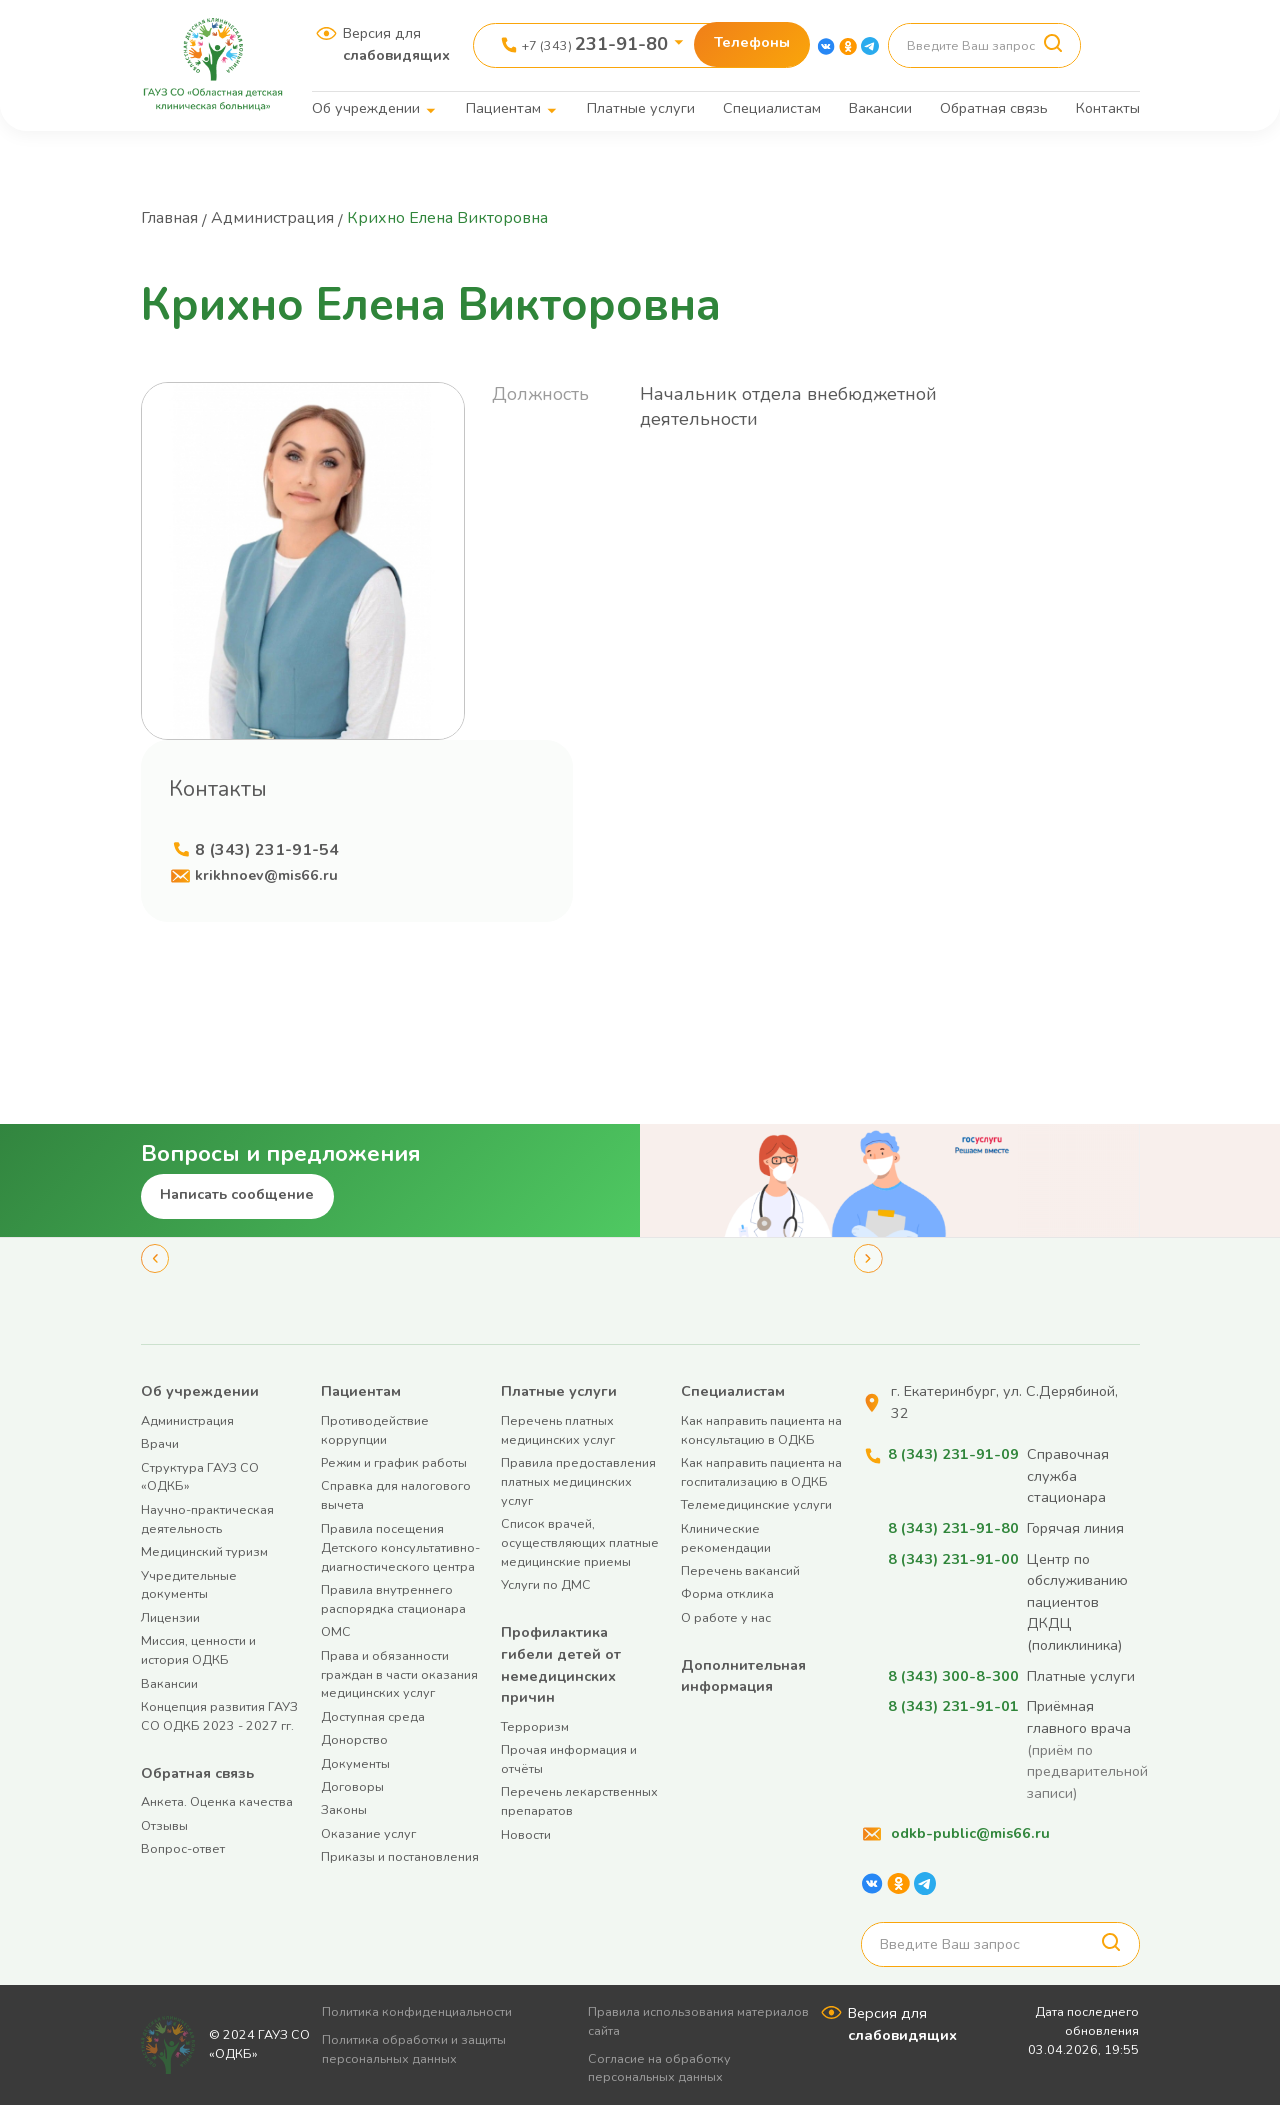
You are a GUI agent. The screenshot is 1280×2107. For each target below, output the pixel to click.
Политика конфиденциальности (424, 2012)
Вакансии (880, 108)
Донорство (354, 1740)
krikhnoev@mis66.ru (267, 876)
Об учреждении (366, 108)
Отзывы (164, 1826)
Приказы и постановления (400, 1857)
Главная (171, 218)
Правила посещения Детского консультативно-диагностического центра (400, 1548)
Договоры (352, 1787)
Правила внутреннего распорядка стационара (393, 1600)
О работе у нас (726, 1618)
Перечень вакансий (740, 1571)
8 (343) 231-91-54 (267, 850)
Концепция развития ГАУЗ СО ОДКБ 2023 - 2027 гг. (219, 1717)
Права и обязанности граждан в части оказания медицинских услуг (399, 1675)
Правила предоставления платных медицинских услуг (578, 1482)
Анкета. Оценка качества (217, 1802)
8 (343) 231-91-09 (953, 1455)
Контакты (1108, 108)
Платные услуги (641, 108)
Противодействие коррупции (375, 1431)
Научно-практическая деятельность (207, 1520)
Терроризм (535, 1727)
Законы (344, 1810)
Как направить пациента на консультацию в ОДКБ (761, 1431)
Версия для (396, 44)
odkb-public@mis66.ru (970, 1834)
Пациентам (503, 108)
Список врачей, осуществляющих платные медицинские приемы (580, 1543)
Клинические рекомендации (726, 1539)
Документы (355, 1764)
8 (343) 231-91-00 (953, 1560)
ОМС (336, 1632)
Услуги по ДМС (546, 1586)
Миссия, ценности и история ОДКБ (198, 1651)
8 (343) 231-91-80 (953, 1529)
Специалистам (772, 108)
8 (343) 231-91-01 (953, 1707)
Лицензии (170, 1618)
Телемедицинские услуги (756, 1506)
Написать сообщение (237, 1196)
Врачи (160, 1444)
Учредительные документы (189, 1586)
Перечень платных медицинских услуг (558, 1431)
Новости (526, 1835)
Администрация (276, 218)
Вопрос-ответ (183, 1849)
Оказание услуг (368, 1834)
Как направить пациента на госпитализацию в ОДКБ (761, 1473)
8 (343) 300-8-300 (953, 1677)
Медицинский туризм (204, 1552)
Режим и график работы (394, 1463)
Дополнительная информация (743, 1677)
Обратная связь (994, 108)
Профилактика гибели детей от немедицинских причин (561, 1665)
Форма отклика (727, 1595)
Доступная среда (373, 1717)
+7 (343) (595, 44)
